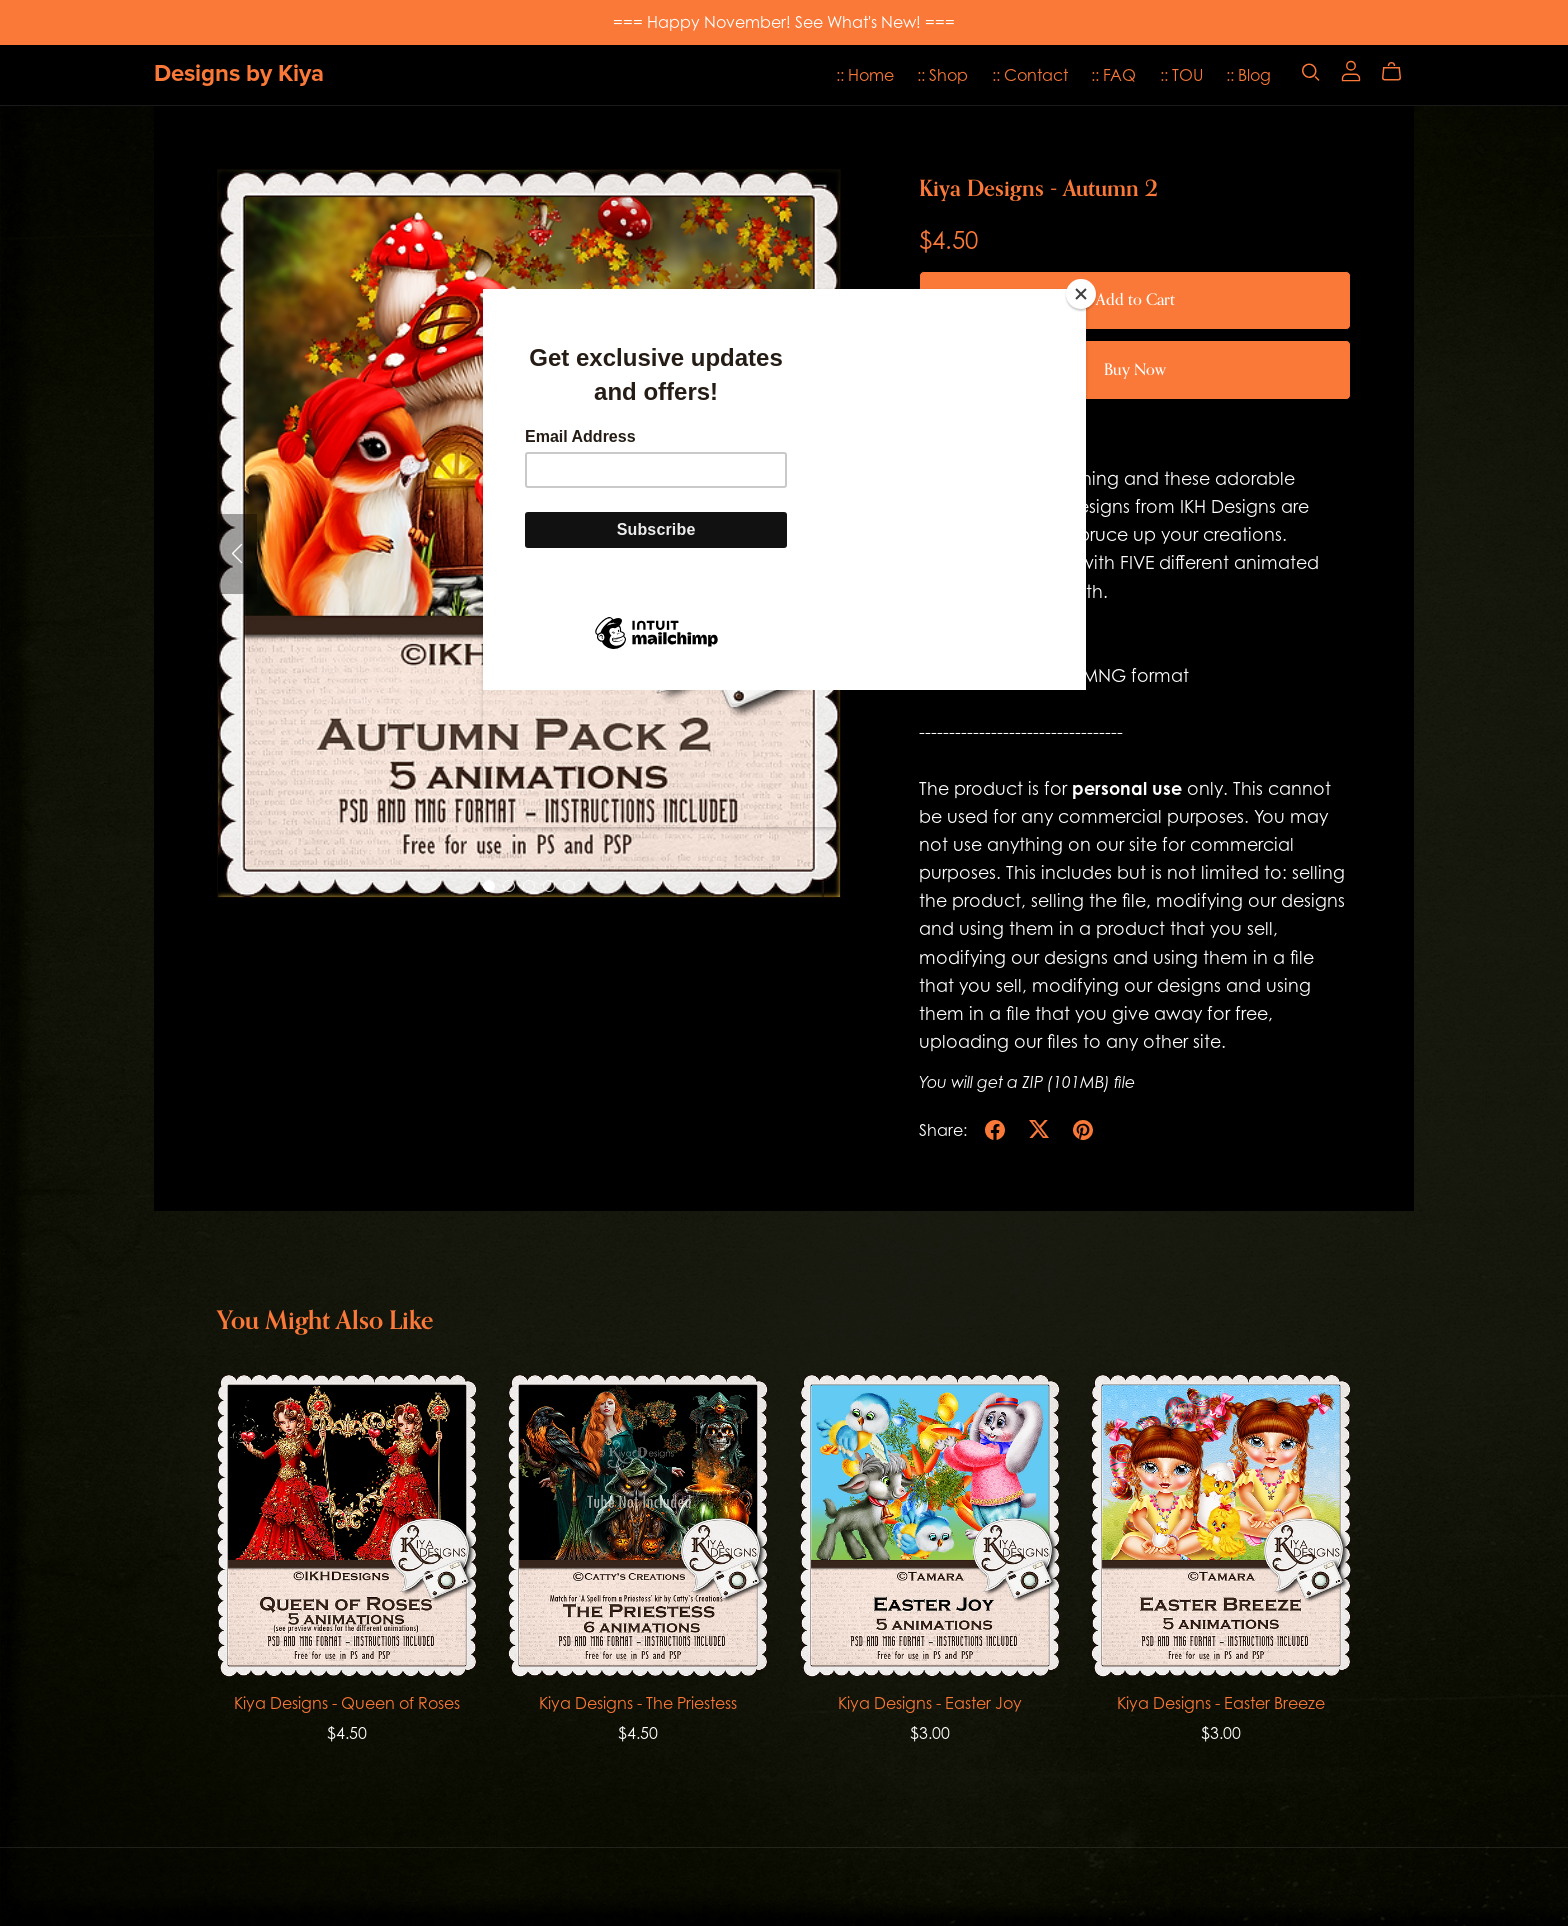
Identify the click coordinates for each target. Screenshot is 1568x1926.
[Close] (1081, 294)
